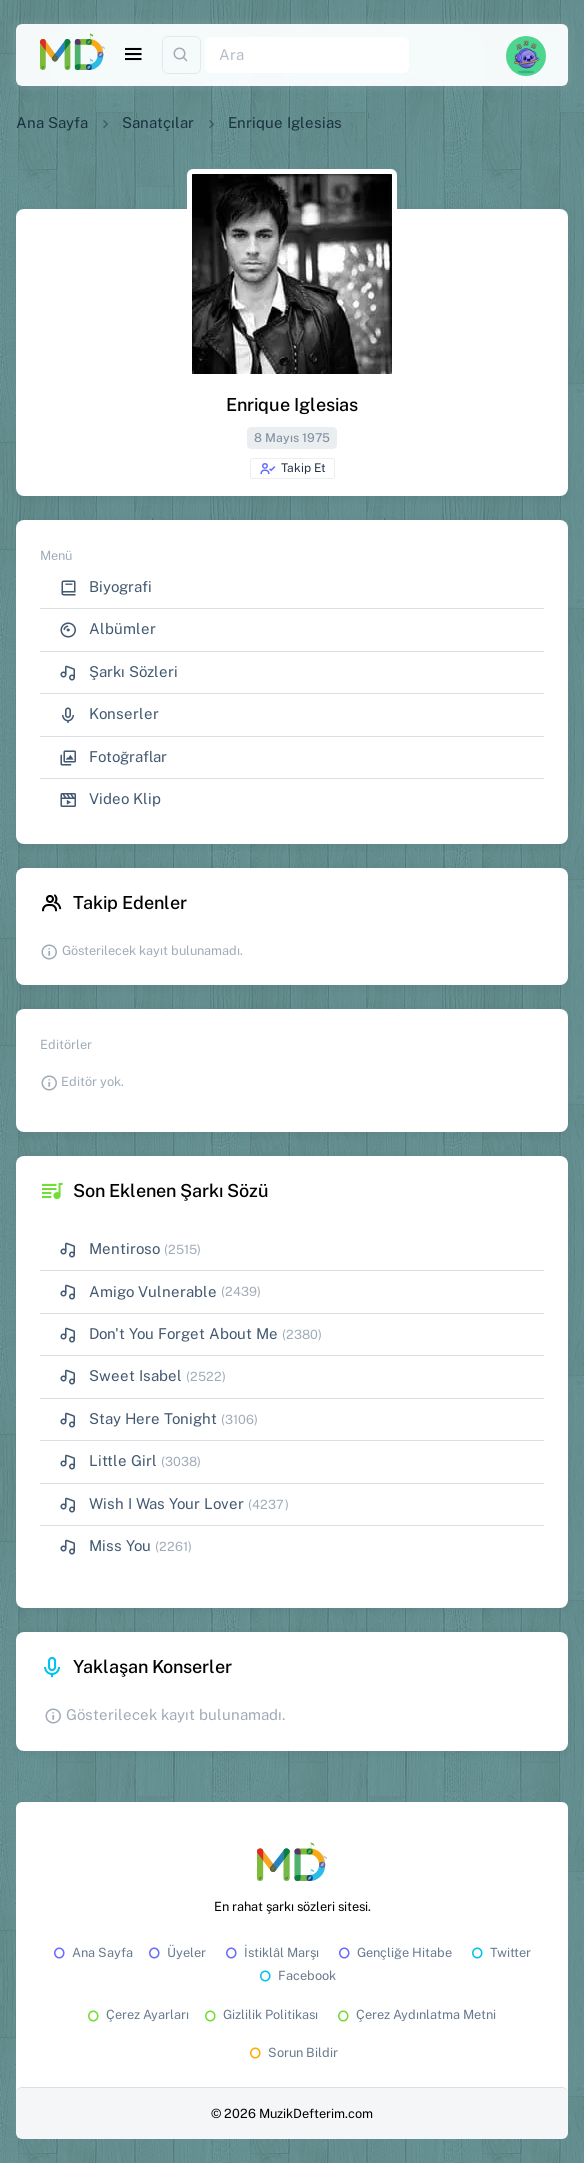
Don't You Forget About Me (168, 1334)
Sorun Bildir (292, 2052)
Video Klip (110, 799)
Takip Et (292, 469)
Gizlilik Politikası (259, 2014)
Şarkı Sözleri (118, 672)
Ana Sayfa (52, 122)
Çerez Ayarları (136, 2014)
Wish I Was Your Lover (151, 1504)
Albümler (107, 629)
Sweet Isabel (120, 1376)
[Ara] (307, 55)
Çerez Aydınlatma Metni (415, 2014)
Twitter (499, 1952)
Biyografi (105, 587)
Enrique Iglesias (285, 122)
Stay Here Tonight (138, 1419)
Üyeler (175, 1952)
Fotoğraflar (113, 757)
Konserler (109, 714)
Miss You (105, 1546)
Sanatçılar (158, 122)
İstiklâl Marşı (270, 1952)
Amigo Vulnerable (138, 1292)
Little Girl (108, 1461)
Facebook (296, 1975)
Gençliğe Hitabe (393, 1952)
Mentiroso (109, 1249)
